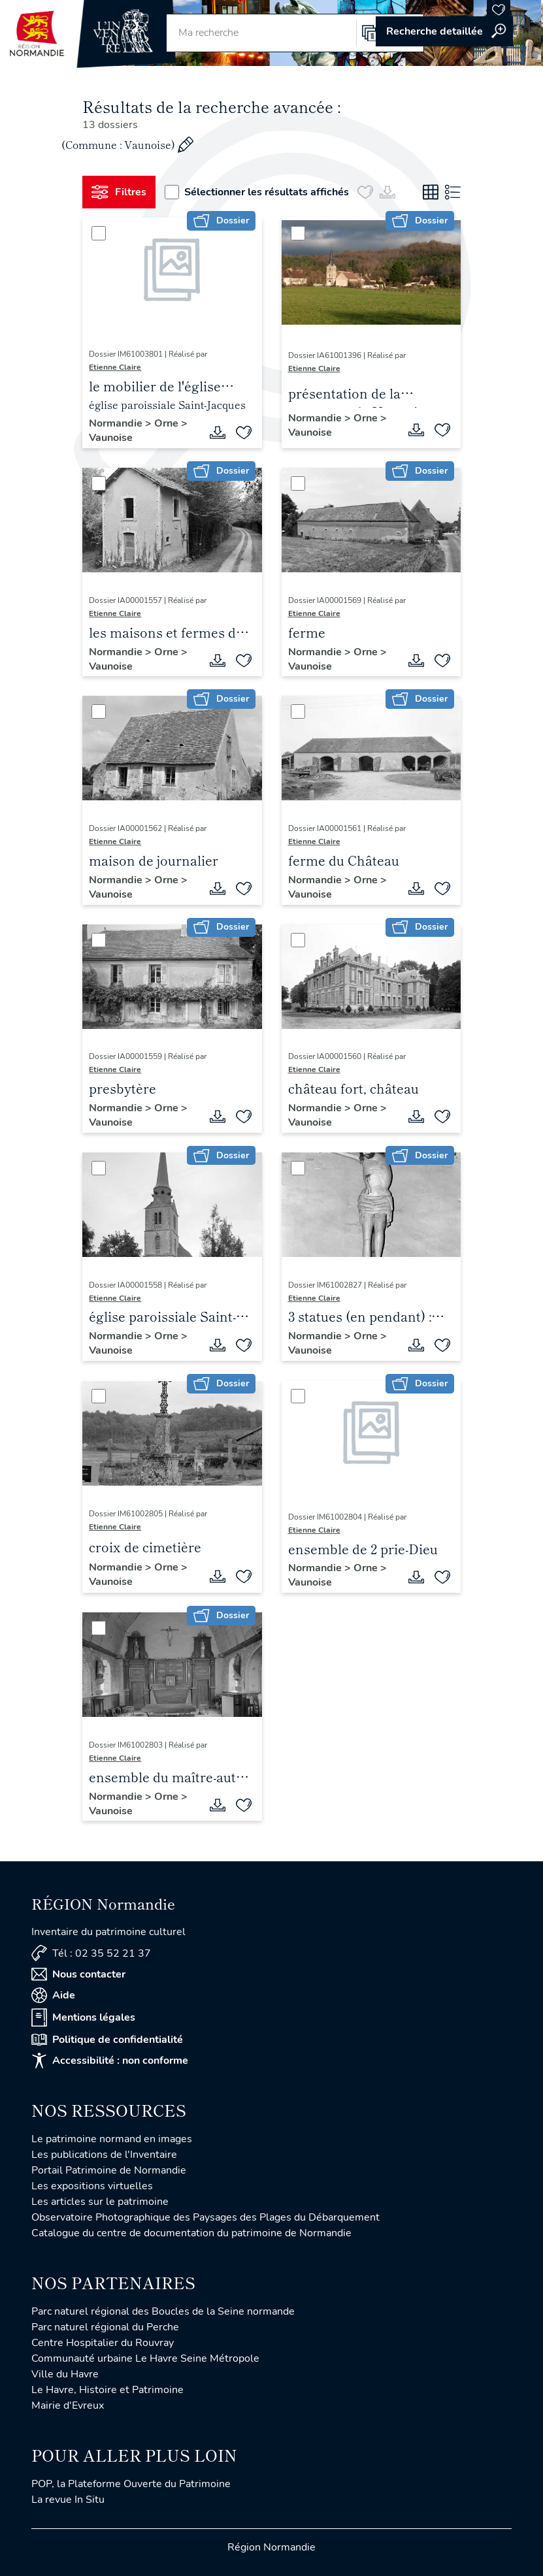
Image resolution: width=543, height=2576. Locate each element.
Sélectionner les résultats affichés (257, 192)
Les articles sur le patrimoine (100, 2201)
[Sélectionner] (98, 233)
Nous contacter (78, 1974)
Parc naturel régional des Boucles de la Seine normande (163, 2311)
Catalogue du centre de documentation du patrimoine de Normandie (191, 2233)
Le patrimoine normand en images (111, 2139)
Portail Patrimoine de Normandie (108, 2170)
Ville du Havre (65, 2374)
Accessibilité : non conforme (109, 2060)
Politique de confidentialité (107, 2039)
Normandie (117, 423)
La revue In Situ (68, 2499)
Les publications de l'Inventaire (104, 2154)
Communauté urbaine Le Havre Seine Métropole (145, 2358)
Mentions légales (83, 2017)
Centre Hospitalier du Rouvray (102, 2343)
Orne (167, 423)
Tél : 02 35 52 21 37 (91, 1953)
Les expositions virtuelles (92, 2186)
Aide (53, 1995)
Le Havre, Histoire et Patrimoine (107, 2390)
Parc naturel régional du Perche (105, 2327)
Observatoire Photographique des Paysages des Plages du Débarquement (205, 2217)
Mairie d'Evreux (67, 2405)
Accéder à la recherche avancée (444, 31)
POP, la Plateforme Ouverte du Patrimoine (131, 2484)
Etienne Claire (115, 367)
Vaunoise (111, 438)
